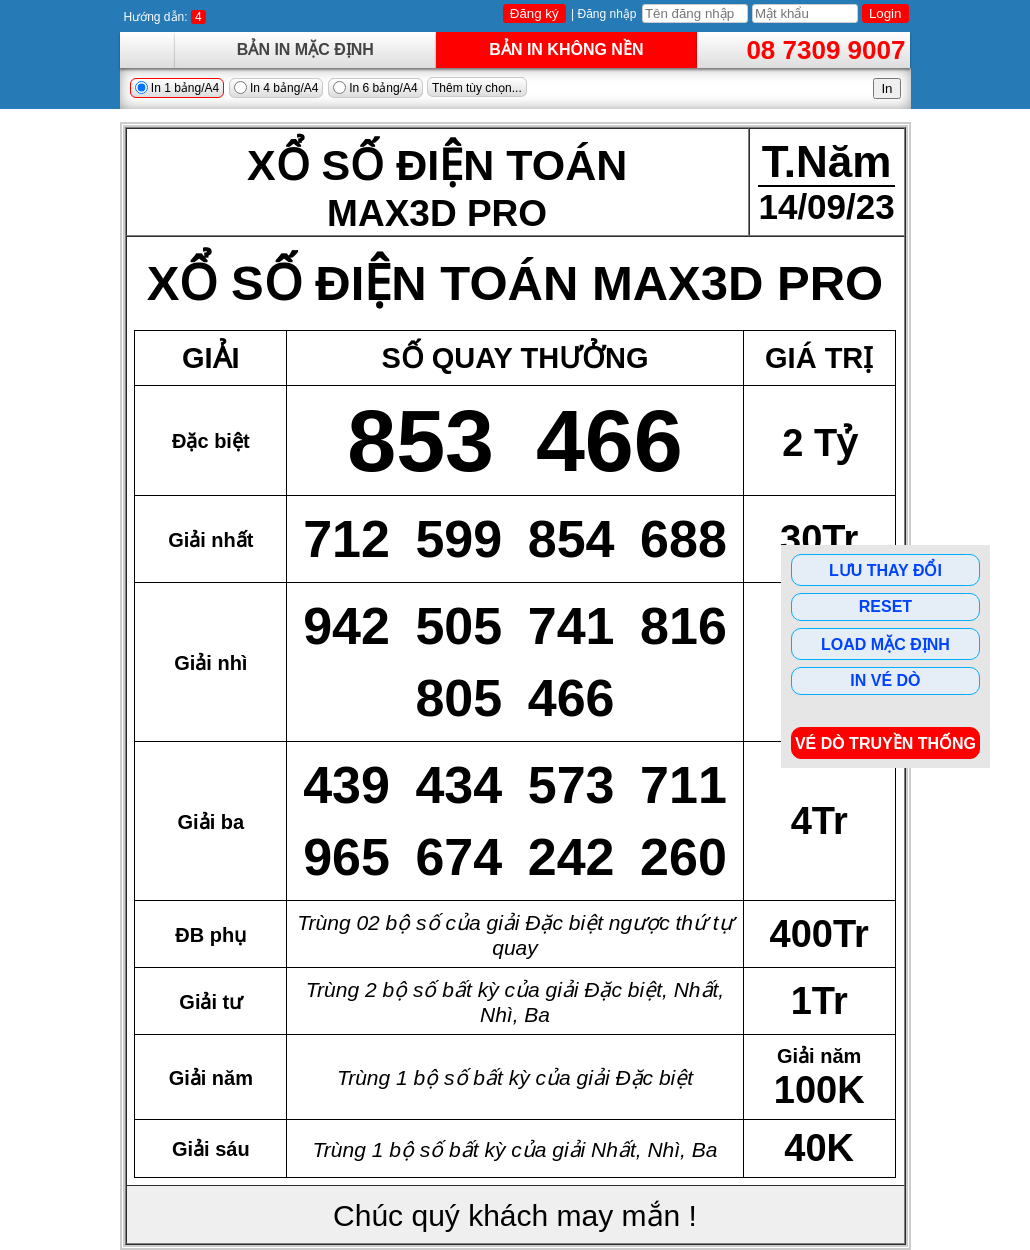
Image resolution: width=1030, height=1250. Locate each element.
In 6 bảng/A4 (375, 88)
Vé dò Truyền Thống (885, 743)
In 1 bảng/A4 (177, 88)
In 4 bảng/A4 (276, 88)
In (886, 88)
